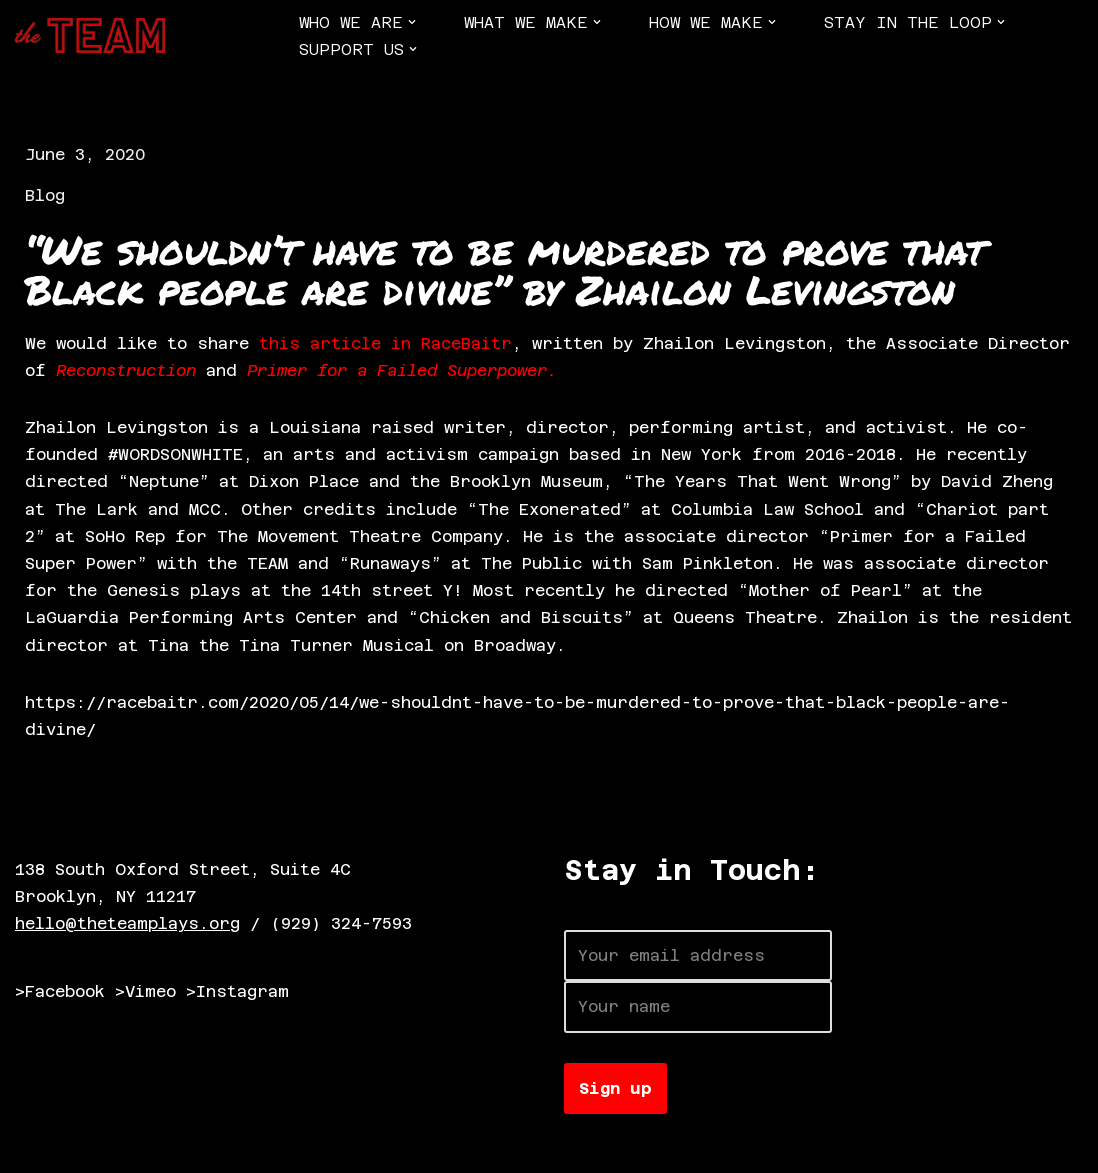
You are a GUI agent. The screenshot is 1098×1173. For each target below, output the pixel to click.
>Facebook (60, 991)
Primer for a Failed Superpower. (402, 370)
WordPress (245, 1147)
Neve (35, 1147)
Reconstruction (126, 370)
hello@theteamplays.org (127, 923)
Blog (45, 195)
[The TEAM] (90, 35)
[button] (412, 22)
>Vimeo (145, 991)
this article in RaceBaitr (385, 343)
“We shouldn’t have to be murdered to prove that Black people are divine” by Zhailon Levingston (505, 269)
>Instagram (237, 991)
